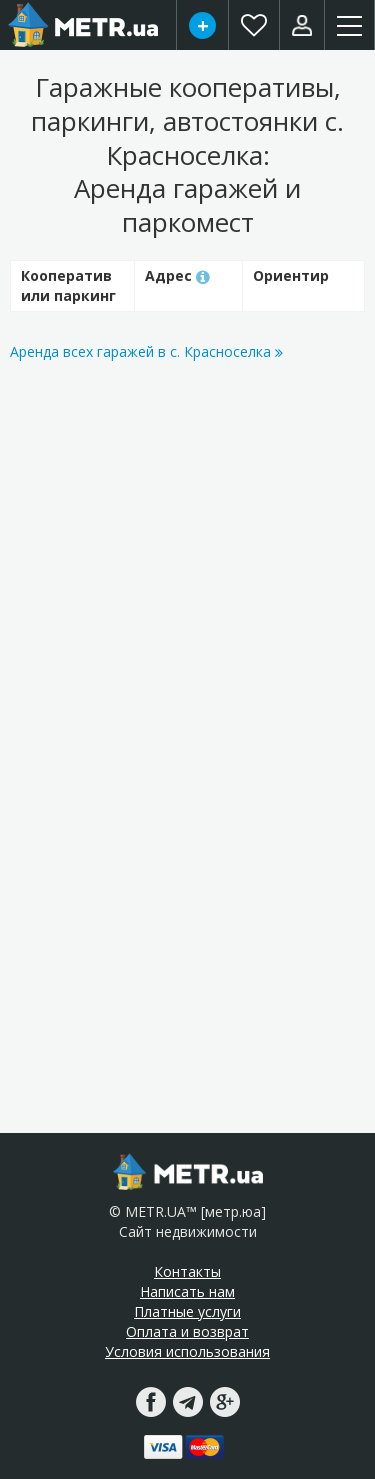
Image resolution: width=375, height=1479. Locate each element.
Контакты (187, 1271)
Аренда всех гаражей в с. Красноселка (146, 351)
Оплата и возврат (187, 1331)
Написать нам (187, 1291)
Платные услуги (187, 1311)
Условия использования (187, 1351)
